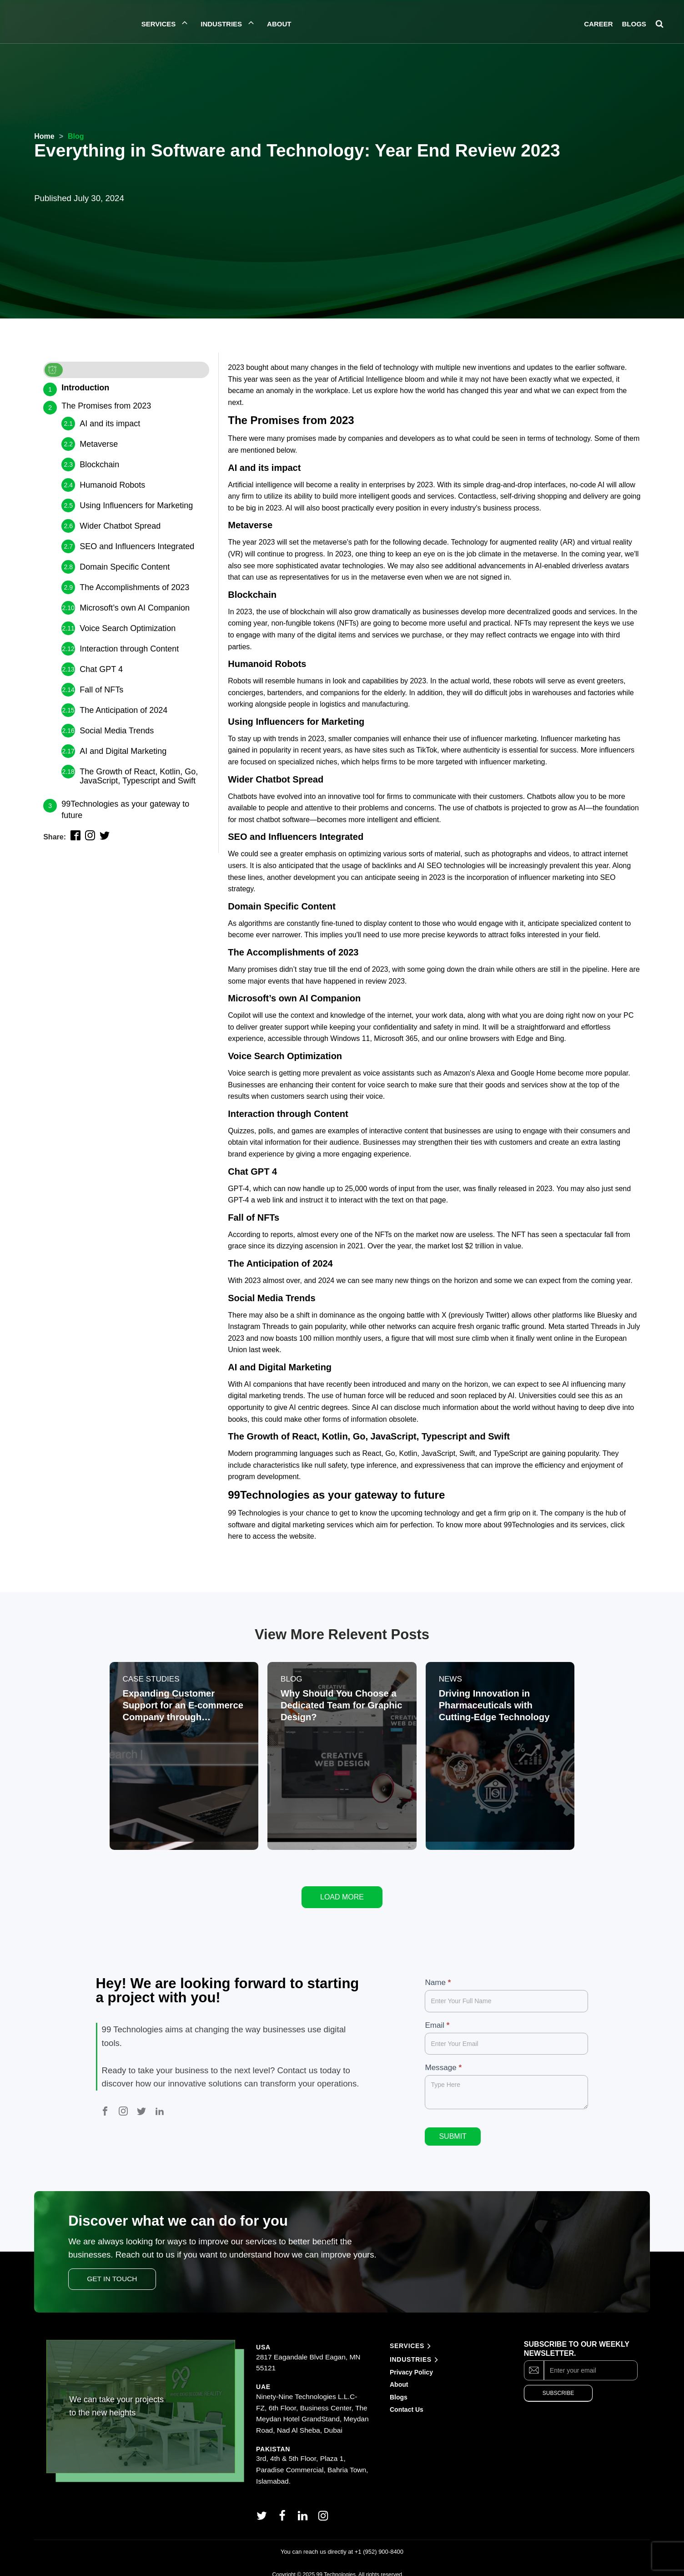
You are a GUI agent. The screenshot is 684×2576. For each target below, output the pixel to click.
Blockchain (99, 464)
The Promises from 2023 (106, 405)
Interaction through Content (129, 648)
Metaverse (99, 444)
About (400, 2374)
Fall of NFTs (101, 689)
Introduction (85, 387)
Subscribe (558, 2382)
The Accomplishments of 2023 (134, 587)
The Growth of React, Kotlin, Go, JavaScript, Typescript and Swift (139, 776)
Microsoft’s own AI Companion (135, 607)
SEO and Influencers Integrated (137, 546)
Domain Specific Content (125, 566)
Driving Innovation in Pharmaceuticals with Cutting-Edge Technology (494, 1705)
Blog (76, 136)
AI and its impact (110, 423)
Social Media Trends (117, 730)
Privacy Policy (411, 2361)
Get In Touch (112, 2268)
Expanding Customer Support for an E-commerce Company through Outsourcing (183, 1706)
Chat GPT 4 (101, 669)
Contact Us (406, 2399)
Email (437, 2014)
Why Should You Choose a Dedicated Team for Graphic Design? (341, 1705)
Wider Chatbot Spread (120, 525)
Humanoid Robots (112, 485)
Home (44, 136)
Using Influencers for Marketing (136, 505)
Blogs (398, 2386)
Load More (342, 1886)
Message (443, 2056)
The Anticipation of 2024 (123, 710)
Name (438, 1971)
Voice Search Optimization (128, 628)
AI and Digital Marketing (123, 751)
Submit (452, 2125)
